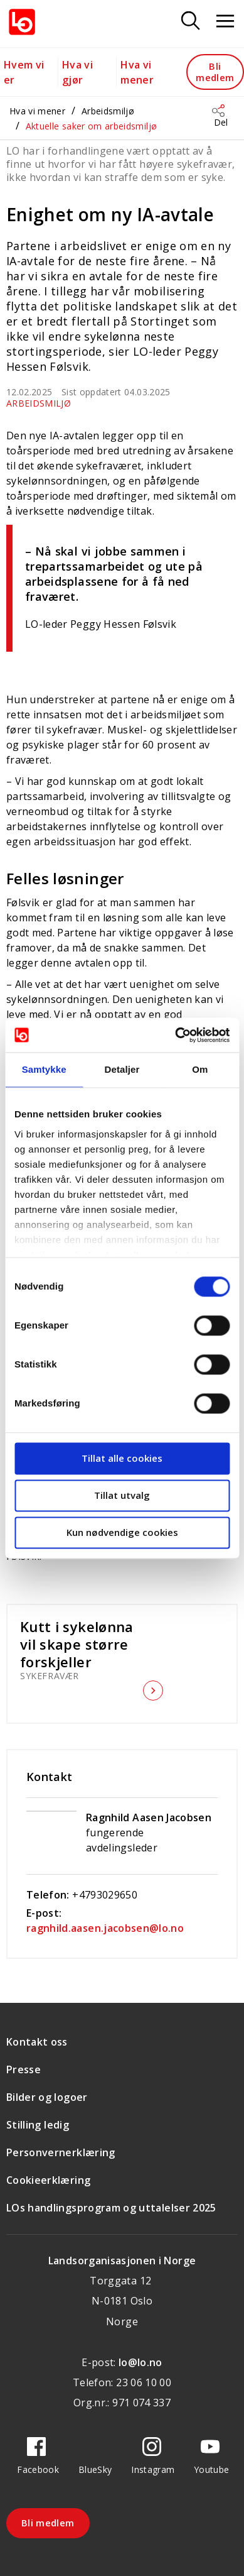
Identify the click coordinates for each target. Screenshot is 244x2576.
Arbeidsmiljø (108, 111)
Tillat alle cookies (122, 1458)
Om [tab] (200, 1069)
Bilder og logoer (47, 2097)
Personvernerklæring (60, 2152)
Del (221, 122)
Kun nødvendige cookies (122, 1532)
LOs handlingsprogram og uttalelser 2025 (111, 2208)
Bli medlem (215, 71)
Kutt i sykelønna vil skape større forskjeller (80, 1644)
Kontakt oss (37, 2042)
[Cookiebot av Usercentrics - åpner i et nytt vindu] (175, 1035)
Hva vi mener (37, 111)
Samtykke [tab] (44, 1069)
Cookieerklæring (48, 2180)
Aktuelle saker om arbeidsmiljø (91, 126)
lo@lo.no (140, 2362)
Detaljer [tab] (122, 1069)
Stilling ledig (37, 2125)
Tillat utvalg (122, 1495)
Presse (23, 2069)
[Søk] (190, 21)
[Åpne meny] (225, 21)
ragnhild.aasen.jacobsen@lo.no (105, 1928)
